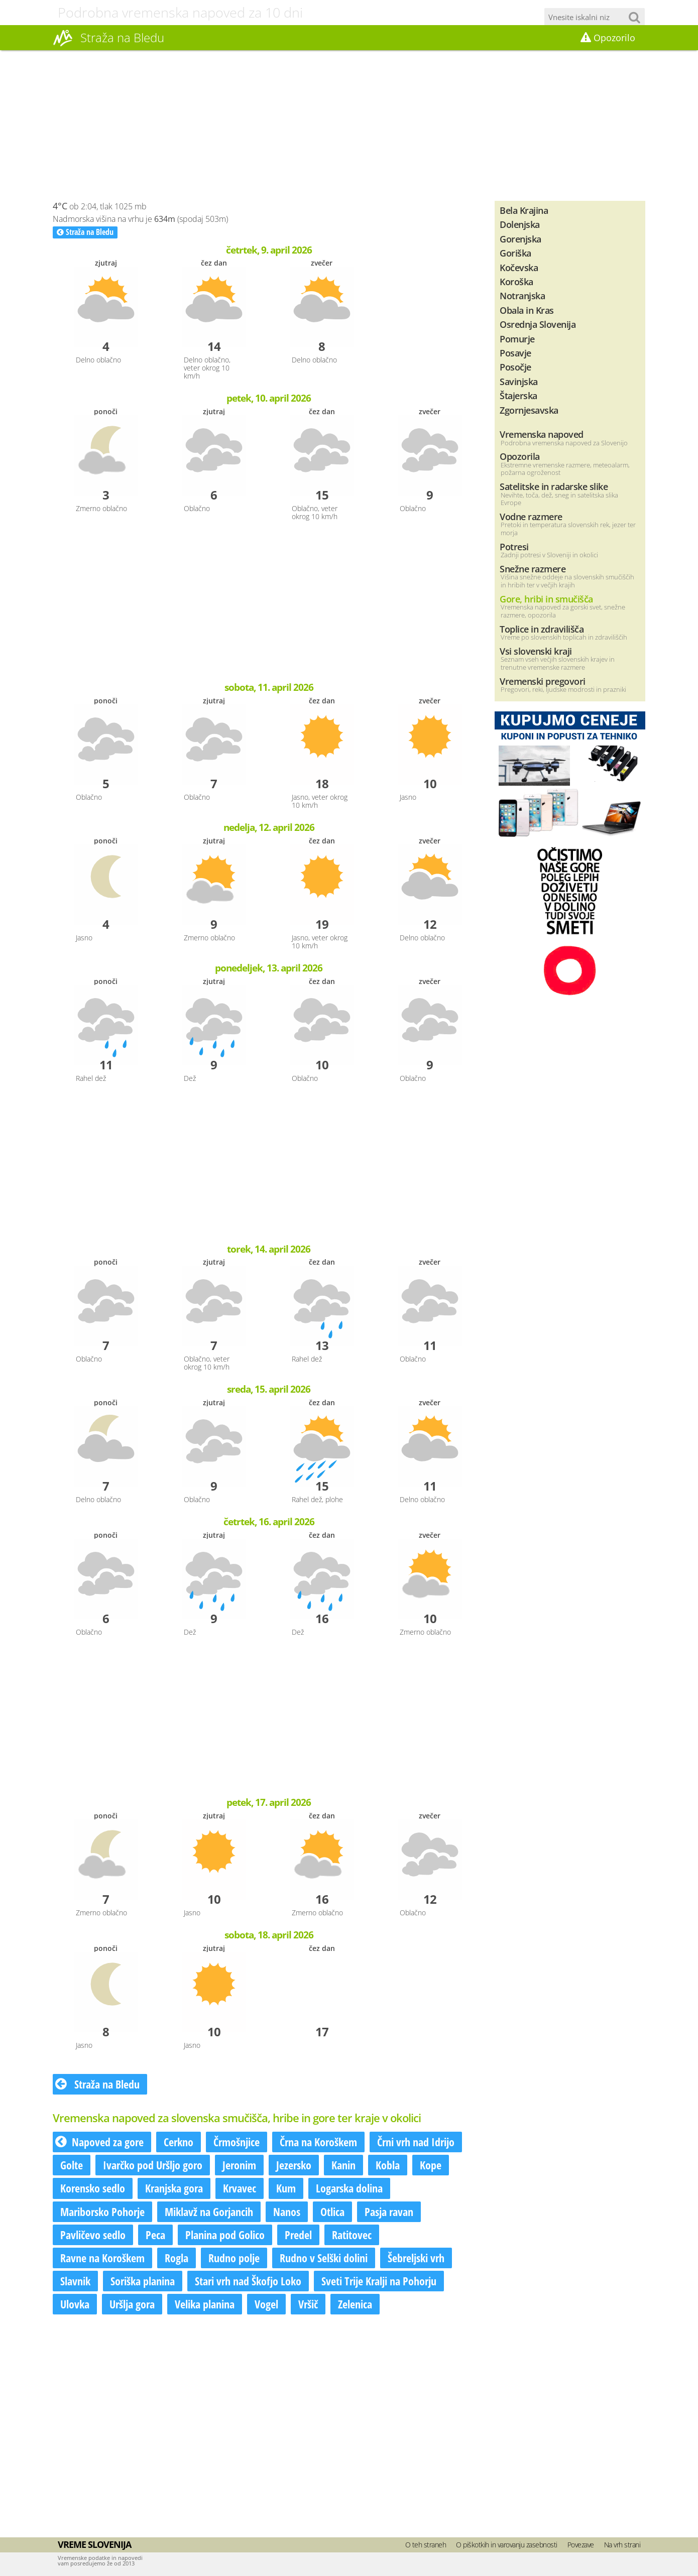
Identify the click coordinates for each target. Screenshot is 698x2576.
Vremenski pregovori (543, 681)
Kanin (343, 2164)
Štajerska (518, 395)
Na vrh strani (622, 2544)
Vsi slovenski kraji (536, 651)
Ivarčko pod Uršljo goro (152, 2164)
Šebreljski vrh (416, 2257)
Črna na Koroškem (318, 2141)
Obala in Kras (527, 310)
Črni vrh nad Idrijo (415, 2141)
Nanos (286, 2211)
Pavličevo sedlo (93, 2234)
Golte (71, 2164)
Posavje (515, 352)
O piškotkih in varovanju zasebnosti (506, 2544)
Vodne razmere (531, 516)
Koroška (516, 281)
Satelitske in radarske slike (554, 486)
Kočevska (519, 267)
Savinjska (519, 381)
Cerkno (178, 2141)
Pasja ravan (389, 2211)
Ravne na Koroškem (102, 2257)
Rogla (176, 2257)
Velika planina (205, 2303)
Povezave (580, 2544)
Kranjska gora (174, 2187)
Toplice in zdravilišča (542, 629)
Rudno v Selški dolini (324, 2257)
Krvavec (239, 2187)
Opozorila (520, 456)
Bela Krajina (524, 210)
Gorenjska (520, 238)
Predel (298, 2234)
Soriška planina (142, 2280)
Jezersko (293, 2164)
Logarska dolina (349, 2187)
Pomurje (517, 338)
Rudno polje (234, 2257)
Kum (286, 2187)
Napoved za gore (99, 2141)
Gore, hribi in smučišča (546, 598)
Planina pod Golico (225, 2234)
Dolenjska (520, 224)
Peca (155, 2234)
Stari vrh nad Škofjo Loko (248, 2280)
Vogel (266, 2303)
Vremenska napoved (542, 434)
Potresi (514, 546)
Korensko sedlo (92, 2187)
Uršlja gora (132, 2303)
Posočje (515, 366)
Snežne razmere (532, 568)
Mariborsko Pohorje (102, 2211)
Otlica (332, 2211)
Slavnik (75, 2280)
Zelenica (355, 2303)
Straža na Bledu (85, 231)
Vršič (308, 2303)
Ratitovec (352, 2234)
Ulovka (74, 2303)
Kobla (388, 2164)
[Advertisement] (349, 125)
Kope (430, 2164)
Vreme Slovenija (94, 2544)
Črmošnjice (236, 2141)
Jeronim (239, 2164)
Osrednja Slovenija (537, 324)
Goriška (515, 253)
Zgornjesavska (529, 410)
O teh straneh (425, 2544)
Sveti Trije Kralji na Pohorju (378, 2280)
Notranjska (522, 295)
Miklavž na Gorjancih (209, 2211)
